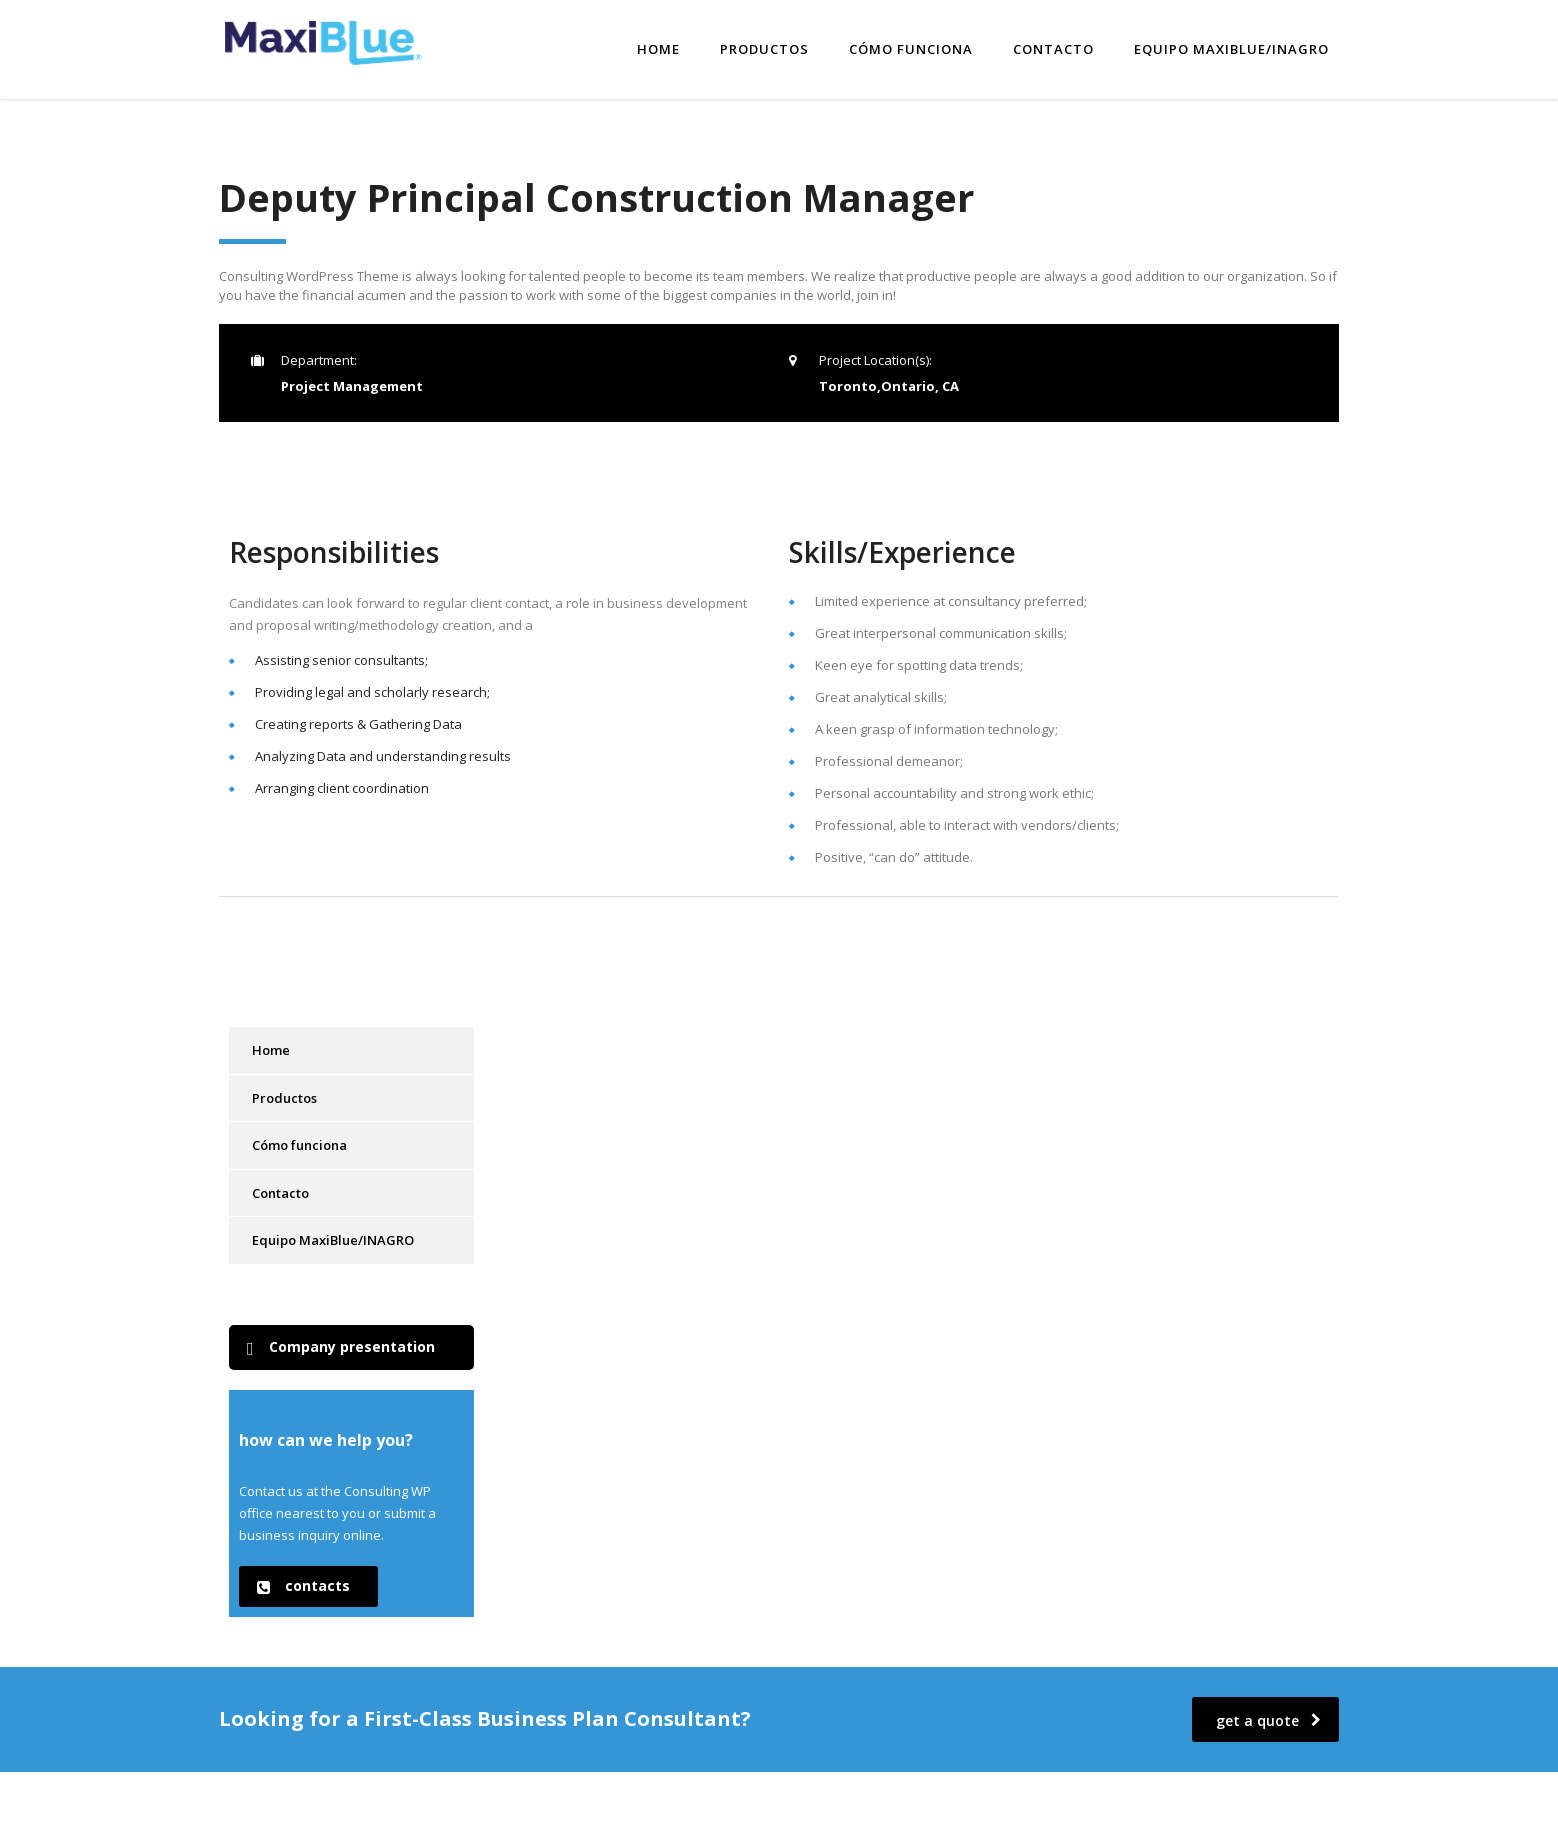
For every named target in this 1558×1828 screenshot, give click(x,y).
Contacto (1053, 47)
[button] (351, 1343)
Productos (764, 47)
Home (658, 47)
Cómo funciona (911, 47)
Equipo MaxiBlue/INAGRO (1231, 47)
